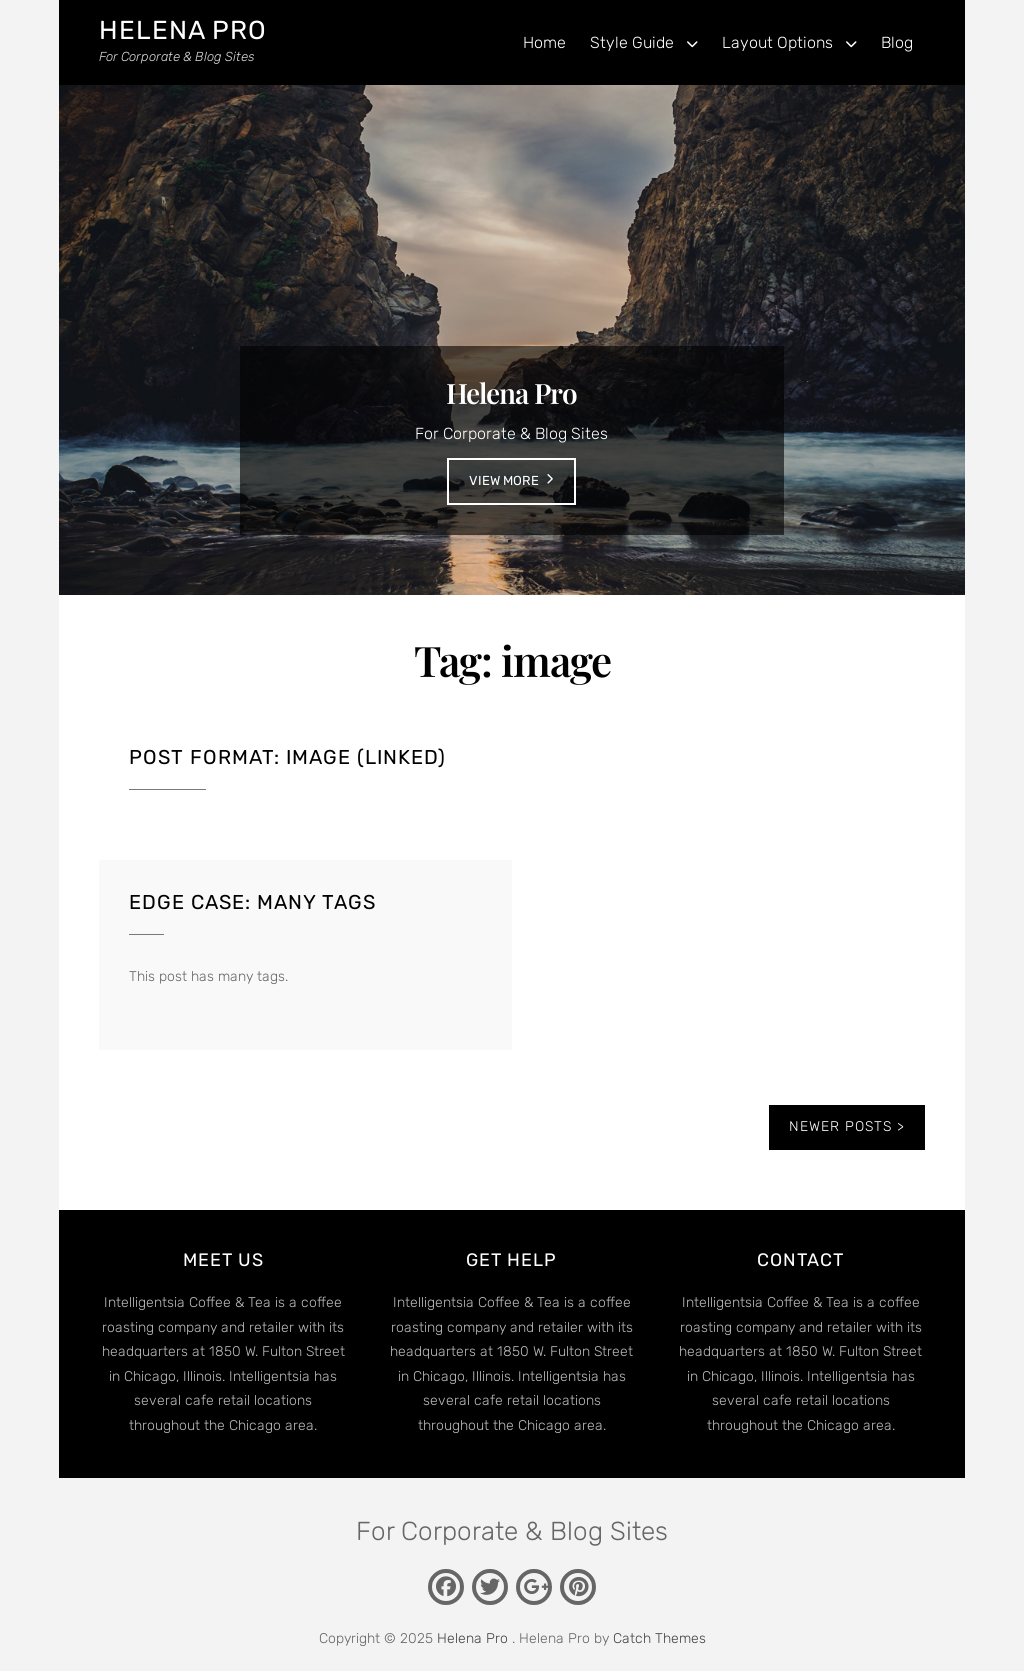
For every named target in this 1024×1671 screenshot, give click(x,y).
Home (544, 42)
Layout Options (777, 42)
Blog (897, 42)
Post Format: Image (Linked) (287, 757)
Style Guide (632, 42)
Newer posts (840, 1126)
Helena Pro (183, 30)
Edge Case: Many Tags (252, 902)
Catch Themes (659, 1638)
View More (504, 480)
